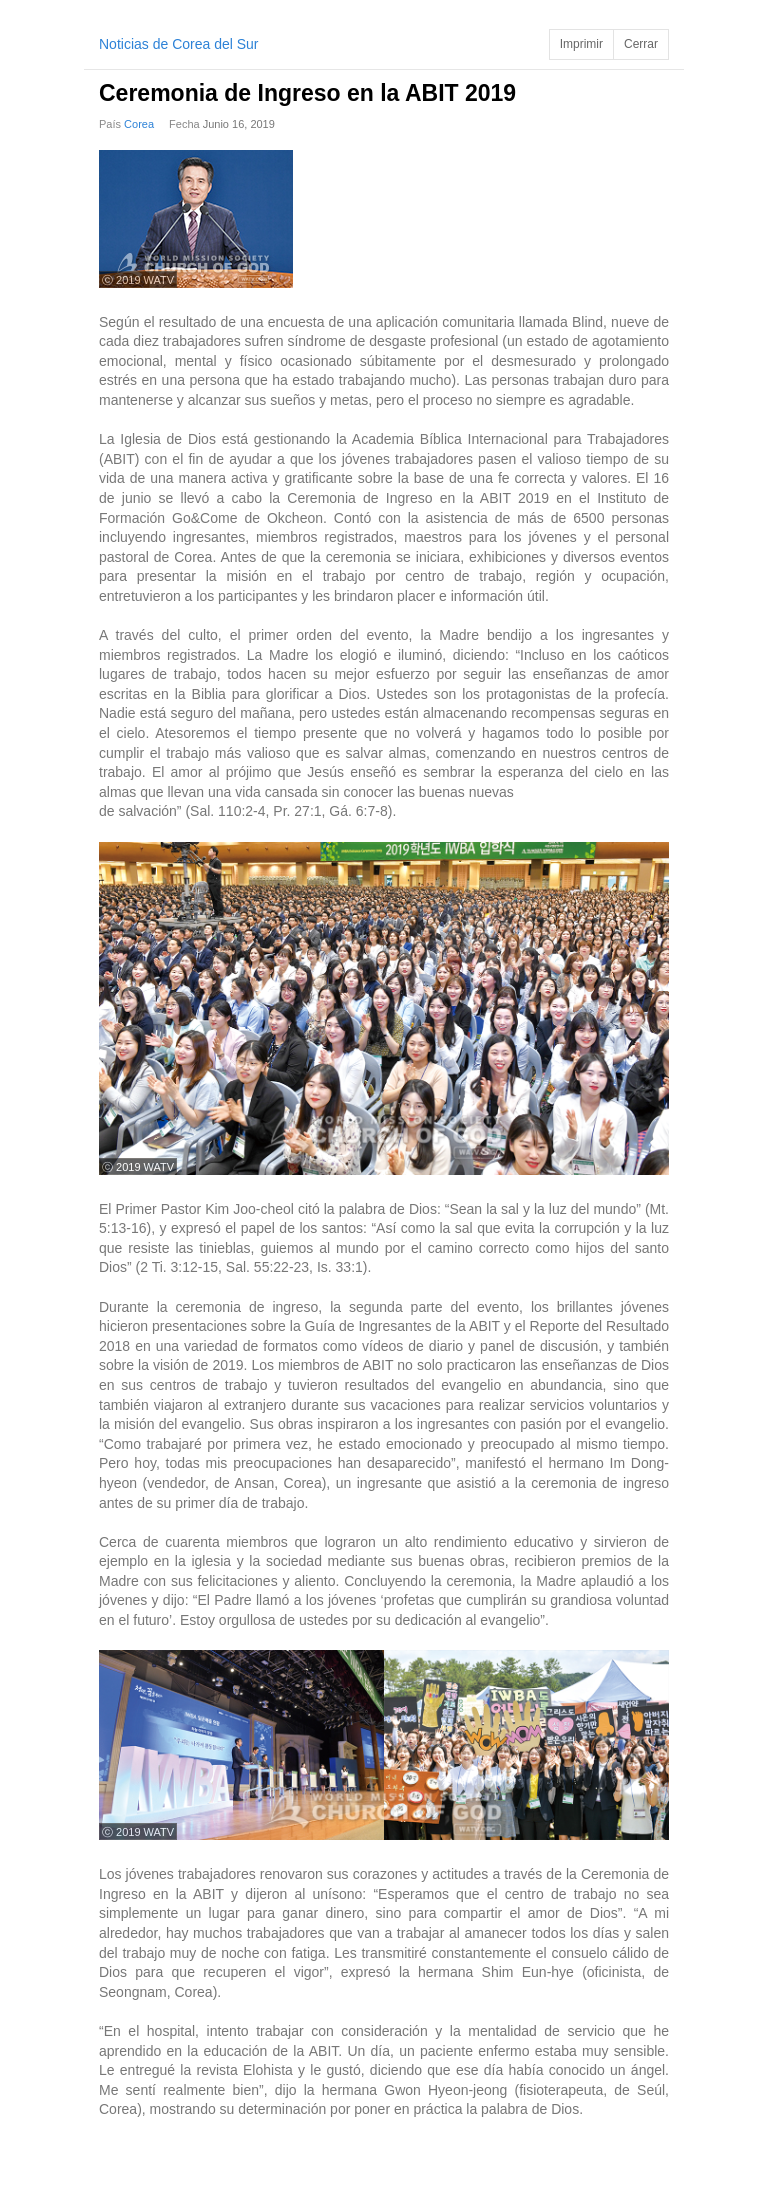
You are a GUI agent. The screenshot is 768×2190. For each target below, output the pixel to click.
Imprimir (581, 44)
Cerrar (641, 44)
